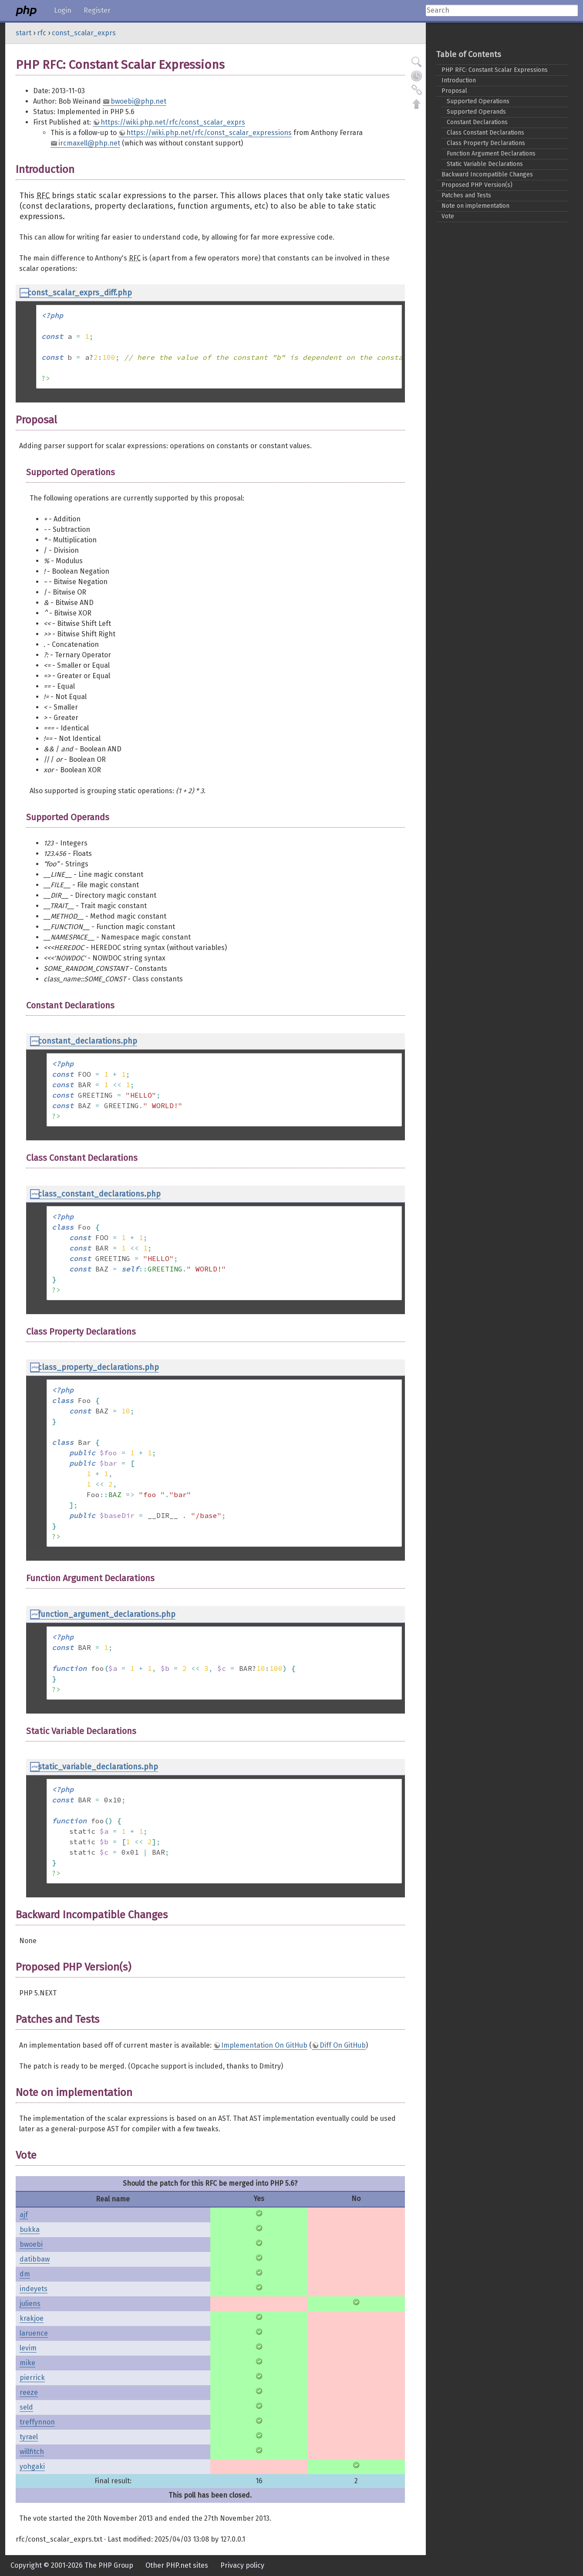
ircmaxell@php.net (89, 143)
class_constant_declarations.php (99, 1194)
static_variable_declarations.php (98, 1766)
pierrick (32, 2377)
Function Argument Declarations (491, 153)
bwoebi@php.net (138, 101)
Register (97, 10)
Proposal (454, 91)
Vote (447, 216)
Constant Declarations (477, 122)
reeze (29, 2392)
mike (27, 2363)
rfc (41, 33)
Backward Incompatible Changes (487, 174)
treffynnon (37, 2422)
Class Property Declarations (486, 143)
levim (28, 2348)
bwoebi (31, 2244)
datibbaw (35, 2259)
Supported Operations (478, 101)
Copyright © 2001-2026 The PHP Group (71, 2565)
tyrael (29, 2437)
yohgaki (32, 2466)
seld (26, 2407)
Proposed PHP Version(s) (476, 185)
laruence (34, 2333)
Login (62, 10)
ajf (24, 2215)
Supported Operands (476, 111)
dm (25, 2274)
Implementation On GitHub (264, 2045)
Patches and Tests (466, 195)
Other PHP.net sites (176, 2565)
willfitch (32, 2452)
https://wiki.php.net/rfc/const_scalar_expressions (209, 132)
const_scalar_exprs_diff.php (79, 292)
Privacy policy (242, 2565)
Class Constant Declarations (485, 132)
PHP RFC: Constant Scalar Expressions (494, 70)
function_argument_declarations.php (106, 1614)
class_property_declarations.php (98, 1367)
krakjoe (32, 2318)
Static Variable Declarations (485, 164)
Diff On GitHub (343, 2045)
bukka (30, 2229)
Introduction (458, 80)
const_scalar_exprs (84, 33)
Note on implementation (475, 206)
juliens (30, 2303)
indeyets (33, 2289)
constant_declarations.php (87, 1041)
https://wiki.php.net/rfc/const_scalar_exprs (173, 122)
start (23, 33)
